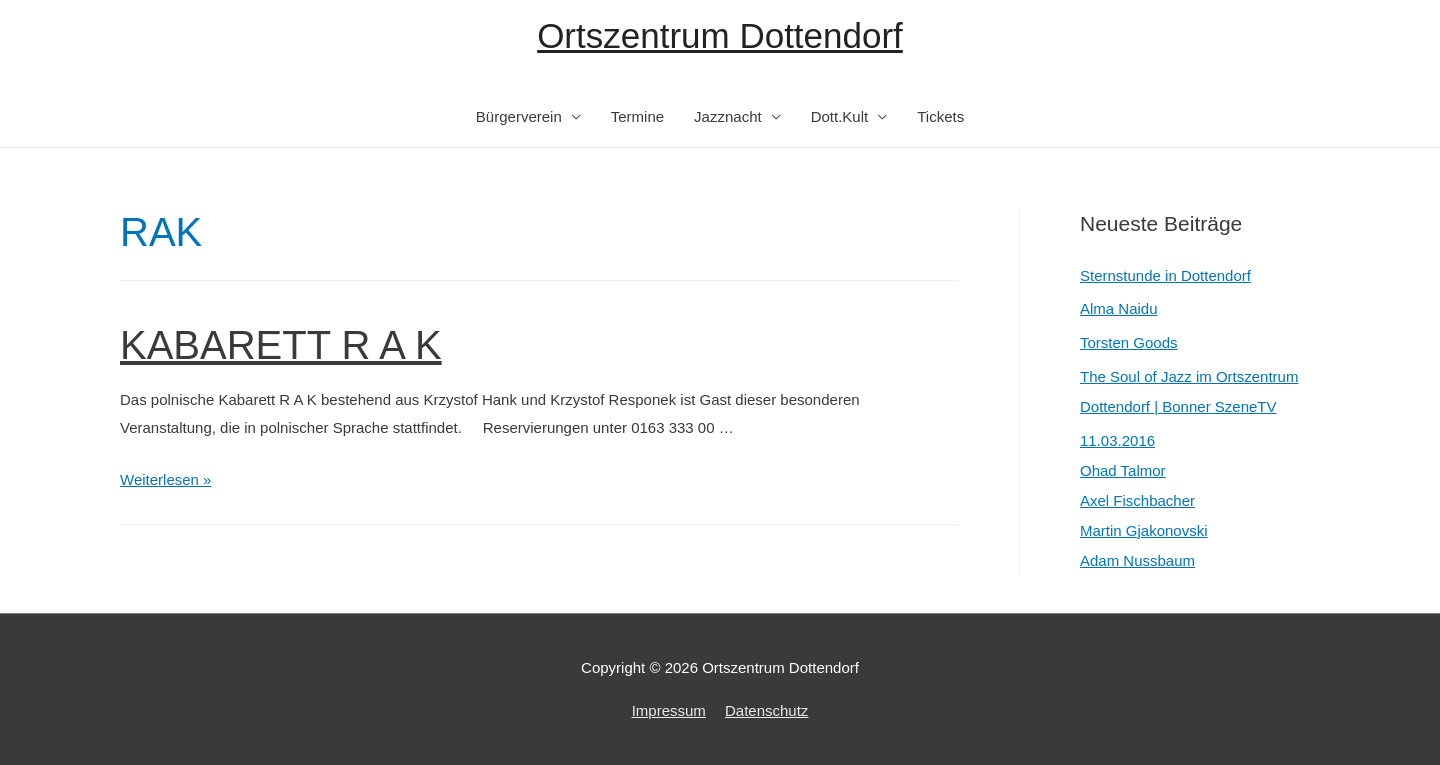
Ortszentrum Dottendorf (720, 35)
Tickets (940, 116)
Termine (637, 116)
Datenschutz (766, 710)
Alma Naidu (1119, 308)
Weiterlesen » (165, 479)
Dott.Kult (840, 116)
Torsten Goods (1129, 342)
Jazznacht (728, 116)
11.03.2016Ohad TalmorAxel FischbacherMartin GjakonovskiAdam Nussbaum (1144, 500)
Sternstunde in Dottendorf (1165, 275)
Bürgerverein (519, 116)
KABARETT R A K (281, 345)
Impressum (669, 710)
